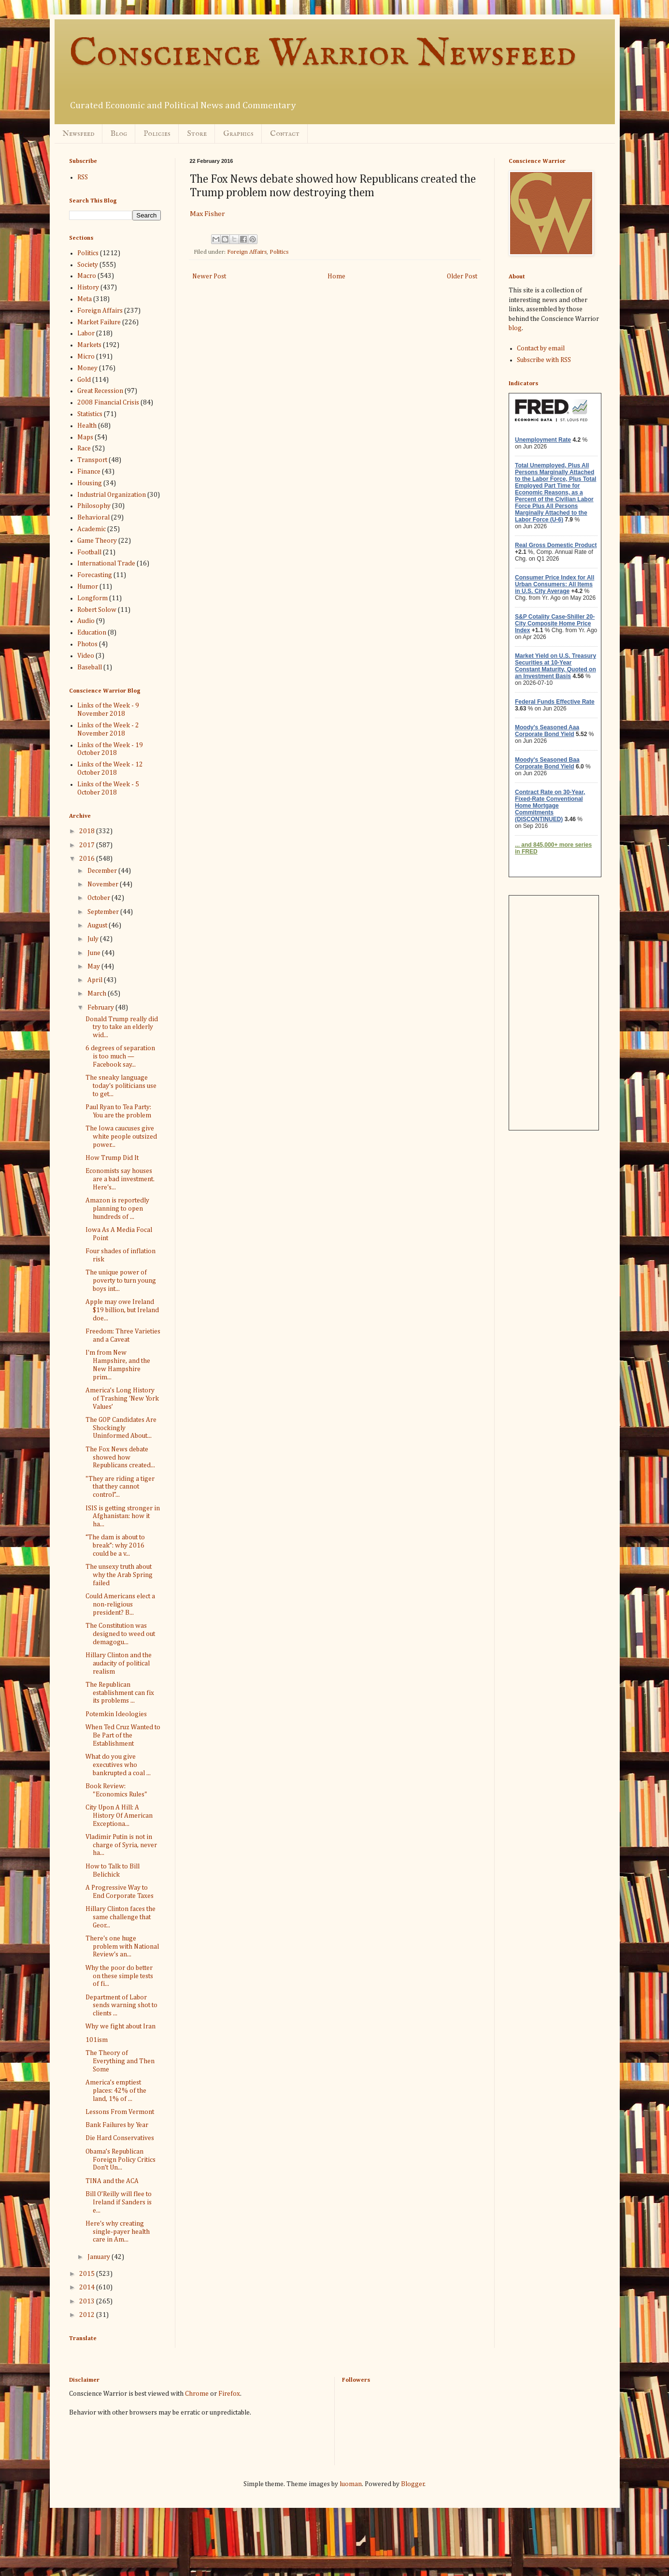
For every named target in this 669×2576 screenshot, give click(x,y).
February (101, 1007)
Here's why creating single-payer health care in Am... (117, 2231)
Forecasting (94, 575)
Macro (86, 276)
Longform (92, 598)
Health (87, 425)
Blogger (413, 2484)
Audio (86, 621)
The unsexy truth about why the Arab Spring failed (119, 1575)
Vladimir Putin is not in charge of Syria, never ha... (121, 1845)
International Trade (106, 563)
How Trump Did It (112, 1158)
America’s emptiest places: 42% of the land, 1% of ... (115, 2090)
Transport (92, 460)
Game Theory (97, 540)
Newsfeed (78, 134)
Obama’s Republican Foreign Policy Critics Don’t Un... (120, 2159)
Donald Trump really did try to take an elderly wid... (121, 1027)
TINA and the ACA (112, 2181)
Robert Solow (96, 610)
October (99, 898)
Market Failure (99, 322)
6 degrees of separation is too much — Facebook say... (120, 1056)
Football (89, 552)
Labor (86, 333)
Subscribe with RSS (544, 360)
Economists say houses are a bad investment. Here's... (120, 1179)
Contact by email (541, 348)
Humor (87, 586)
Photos (87, 644)
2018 (87, 831)
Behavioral (93, 517)
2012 (87, 2315)
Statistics (89, 414)
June (94, 953)
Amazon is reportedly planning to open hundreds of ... (117, 1208)
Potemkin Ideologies (116, 1714)
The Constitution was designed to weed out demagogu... (120, 1634)
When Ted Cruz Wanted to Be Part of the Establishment (122, 1735)
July (93, 939)
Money (87, 368)
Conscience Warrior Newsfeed (322, 54)
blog (515, 328)
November (103, 884)
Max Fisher (207, 213)
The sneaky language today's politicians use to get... (121, 1086)
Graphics (238, 134)
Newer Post (209, 276)
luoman (351, 2484)
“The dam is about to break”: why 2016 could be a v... (115, 1545)
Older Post (462, 276)
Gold (84, 379)
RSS (82, 177)
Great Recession (100, 391)
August (98, 925)
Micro (86, 356)
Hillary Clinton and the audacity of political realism (118, 1663)
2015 (87, 2274)
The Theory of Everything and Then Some (120, 2061)
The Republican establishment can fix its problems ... (119, 1693)
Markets (89, 345)
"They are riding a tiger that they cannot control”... (120, 1487)
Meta (84, 299)
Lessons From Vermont (119, 2112)
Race (84, 448)
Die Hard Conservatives (119, 2138)
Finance (88, 471)
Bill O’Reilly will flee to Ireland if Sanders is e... (118, 2202)
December (102, 871)
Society (87, 264)
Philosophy (94, 506)
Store (197, 134)
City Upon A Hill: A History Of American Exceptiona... (119, 1815)
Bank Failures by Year (116, 2125)
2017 (87, 845)
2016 (87, 858)
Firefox (229, 2393)
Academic (91, 529)
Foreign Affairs (247, 252)
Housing (89, 483)
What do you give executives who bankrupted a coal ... (118, 1765)
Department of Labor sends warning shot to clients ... (121, 2005)
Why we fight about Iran (120, 2026)
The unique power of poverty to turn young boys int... (120, 1280)
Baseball (89, 667)
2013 (87, 2301)
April (95, 980)
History (88, 287)
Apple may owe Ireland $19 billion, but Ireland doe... (122, 1310)
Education (91, 632)
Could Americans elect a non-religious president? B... (120, 1604)
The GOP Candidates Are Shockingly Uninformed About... (121, 1428)
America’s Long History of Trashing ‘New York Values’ (122, 1398)
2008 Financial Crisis (108, 402)
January (99, 2257)
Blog (119, 134)
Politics (279, 252)
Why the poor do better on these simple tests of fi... (119, 1976)
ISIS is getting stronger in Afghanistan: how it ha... (122, 1516)
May (94, 966)
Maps (85, 437)
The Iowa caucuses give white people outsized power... (121, 1136)
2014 (87, 2287)
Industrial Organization (111, 495)
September (103, 912)
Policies (157, 134)
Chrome (197, 2393)
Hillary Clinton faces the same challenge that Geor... (120, 1917)
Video (85, 655)
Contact (284, 134)
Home (336, 276)
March (97, 993)
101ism (96, 2040)
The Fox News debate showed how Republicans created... (120, 1457)
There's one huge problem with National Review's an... (122, 1946)
